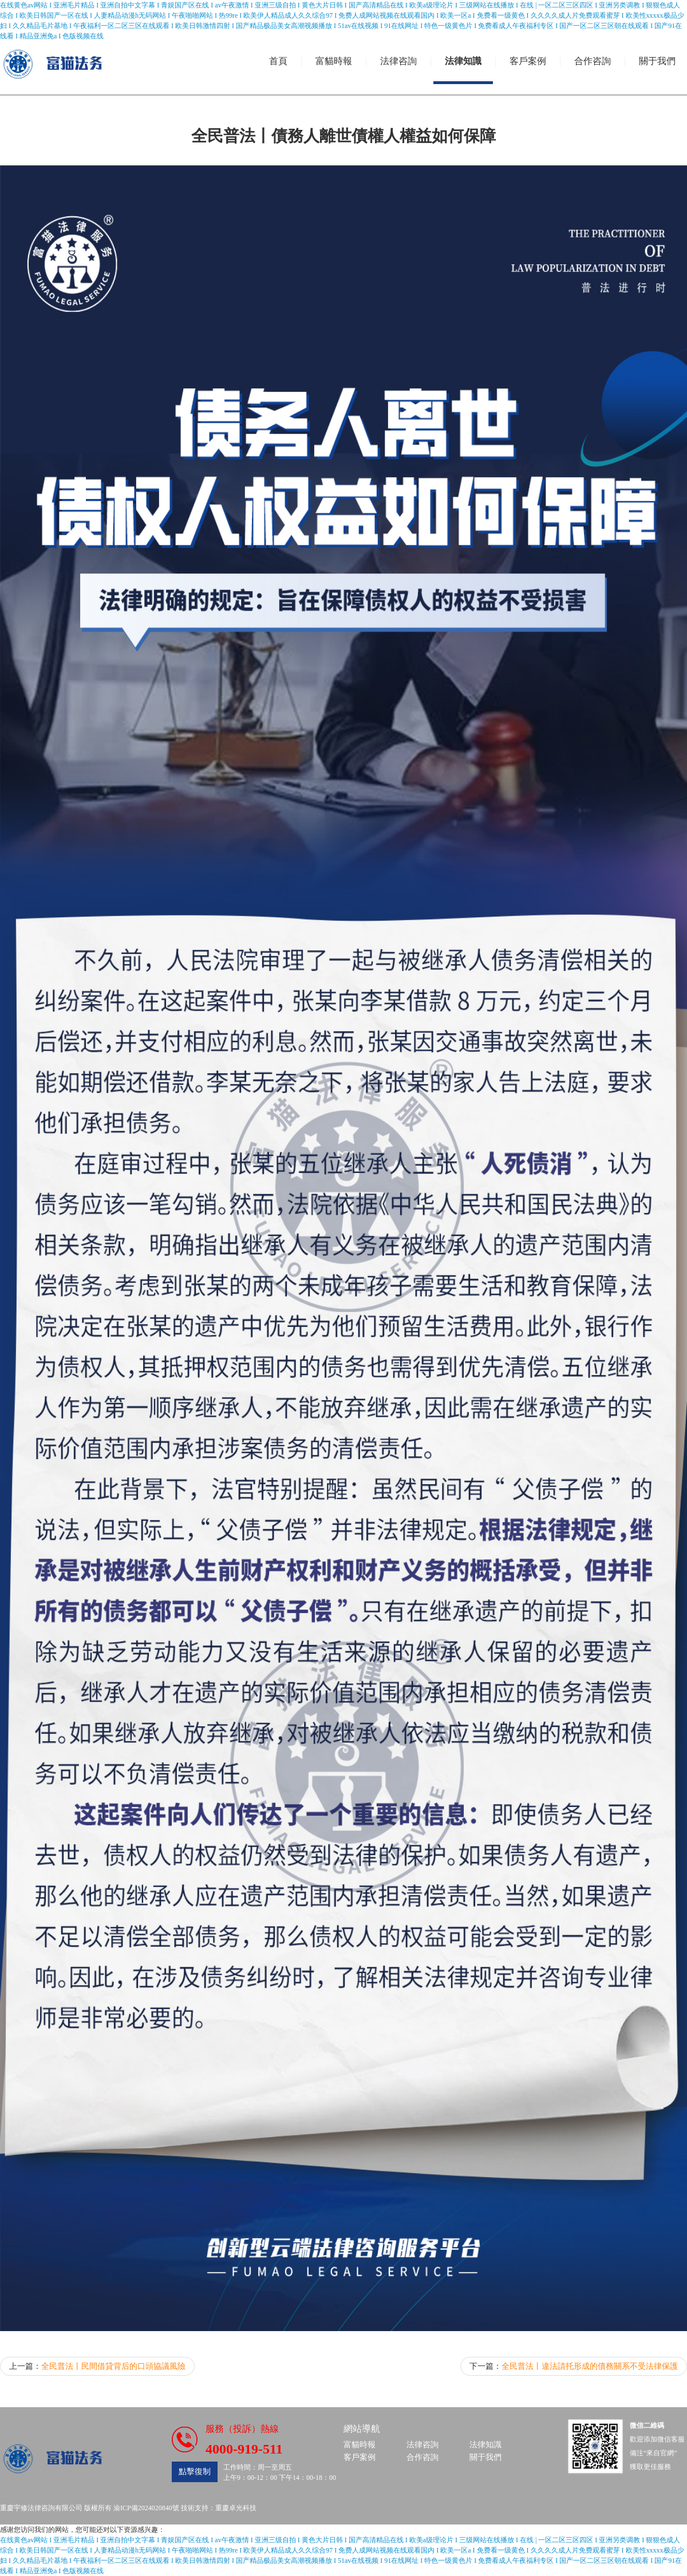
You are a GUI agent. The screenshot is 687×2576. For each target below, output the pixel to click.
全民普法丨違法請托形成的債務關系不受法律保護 (590, 2366)
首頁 (278, 61)
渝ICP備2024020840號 (146, 2508)
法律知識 (463, 61)
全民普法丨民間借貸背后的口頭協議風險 (113, 2366)
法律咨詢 (398, 61)
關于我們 (657, 61)
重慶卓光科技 (235, 2508)
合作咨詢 (592, 61)
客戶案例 (528, 61)
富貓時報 (333, 61)
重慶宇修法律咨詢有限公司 (41, 2508)
